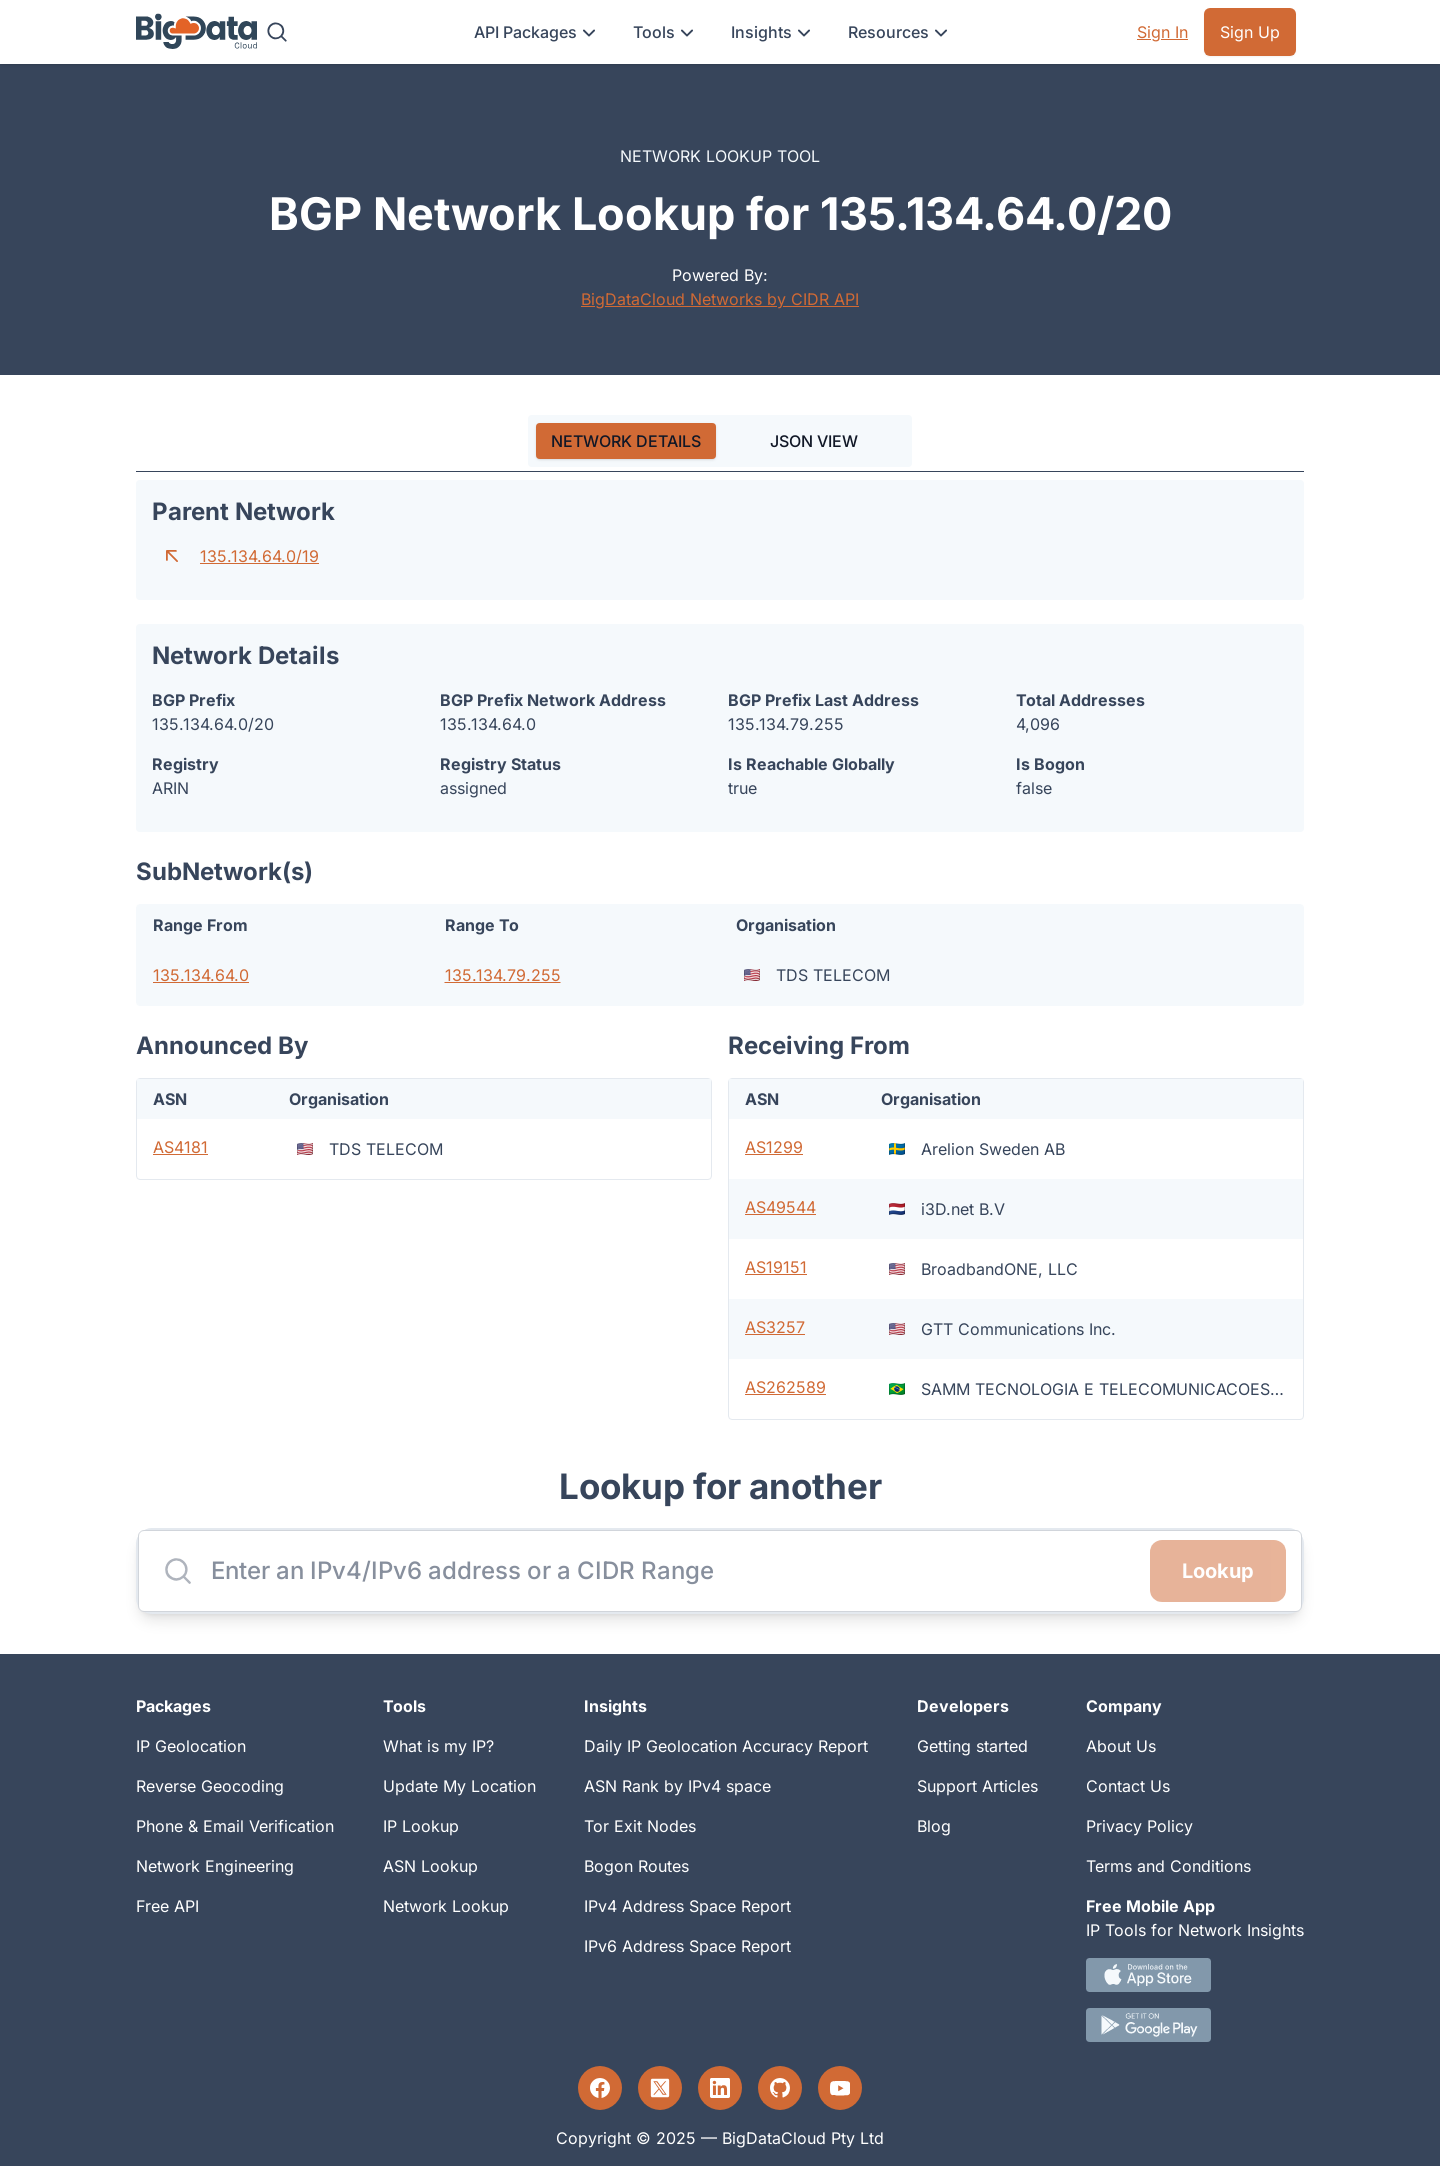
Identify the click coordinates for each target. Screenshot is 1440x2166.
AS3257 (775, 1327)
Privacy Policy (1139, 1826)
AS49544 (780, 1207)
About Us (1121, 1746)
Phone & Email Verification (235, 1826)
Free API (167, 1906)
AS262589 (785, 1387)
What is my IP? (438, 1746)
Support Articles (977, 1786)
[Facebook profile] (600, 2088)
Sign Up (1250, 32)
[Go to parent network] (172, 556)
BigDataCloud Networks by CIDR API (720, 299)
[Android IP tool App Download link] (1195, 2025)
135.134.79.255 (503, 975)
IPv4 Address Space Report (687, 1906)
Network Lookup (446, 1906)
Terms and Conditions (1168, 1866)
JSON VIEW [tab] (814, 441)
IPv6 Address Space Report (687, 1946)
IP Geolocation (191, 1746)
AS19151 (776, 1267)
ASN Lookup (430, 1866)
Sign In (1162, 32)
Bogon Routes (636, 1866)
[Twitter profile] (660, 2088)
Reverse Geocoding (210, 1786)
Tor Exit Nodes (640, 1826)
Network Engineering (215, 1866)
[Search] (277, 32)
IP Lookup (421, 1826)
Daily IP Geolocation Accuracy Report (726, 1746)
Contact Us (1128, 1786)
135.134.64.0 (201, 975)
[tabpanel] (720, 950)
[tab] (626, 441)
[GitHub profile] (780, 2088)
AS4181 (180, 1147)
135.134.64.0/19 (259, 556)
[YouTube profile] (840, 2088)
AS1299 (774, 1147)
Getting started (972, 1746)
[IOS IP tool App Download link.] (1195, 1975)
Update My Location (459, 1786)
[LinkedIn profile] (720, 2088)
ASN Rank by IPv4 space (677, 1786)
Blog (934, 1826)
